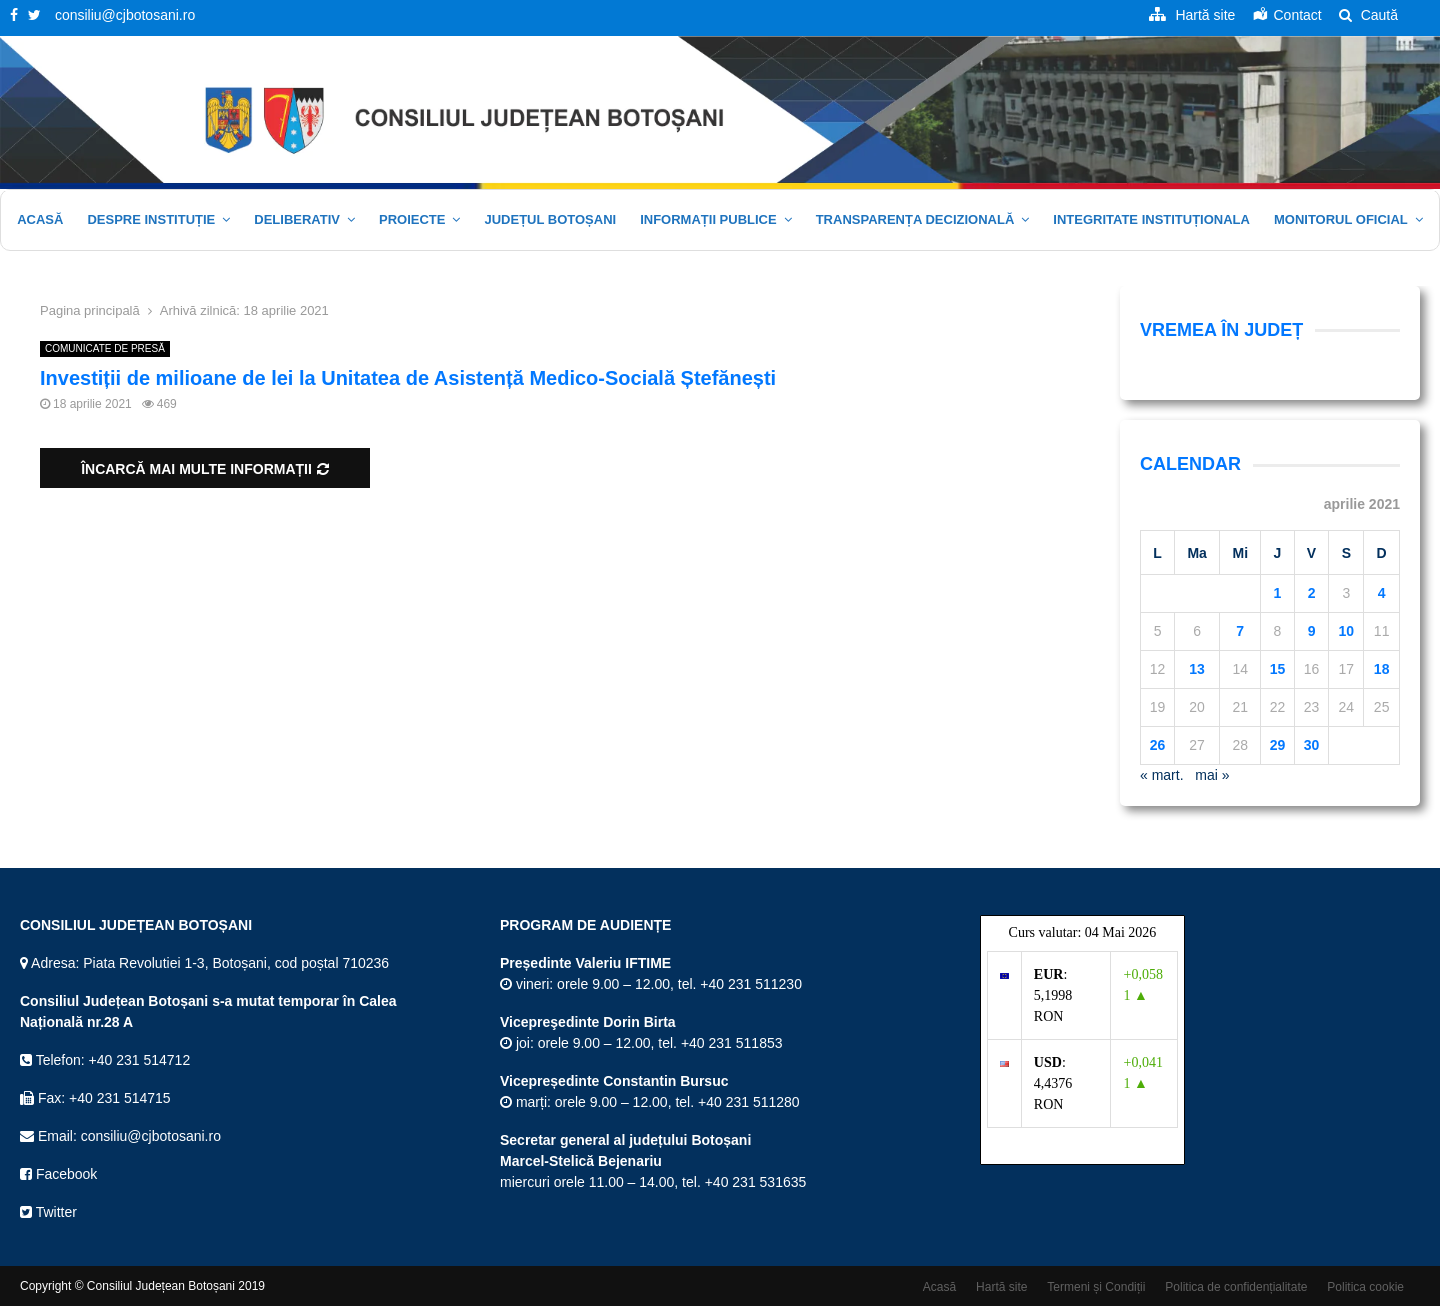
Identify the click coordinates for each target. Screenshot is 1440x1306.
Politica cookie (1365, 1287)
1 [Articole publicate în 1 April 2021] (1278, 593)
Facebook (58, 1174)
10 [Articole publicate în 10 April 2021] (1347, 631)
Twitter (48, 1212)
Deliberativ (297, 219)
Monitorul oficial (1341, 219)
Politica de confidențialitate (1236, 1287)
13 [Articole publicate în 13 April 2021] (1197, 669)
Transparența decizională (915, 219)
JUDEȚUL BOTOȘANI (550, 219)
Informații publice (708, 219)
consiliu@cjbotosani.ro (125, 15)
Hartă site (1001, 1287)
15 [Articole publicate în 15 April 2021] (1278, 669)
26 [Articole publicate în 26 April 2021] (1158, 745)
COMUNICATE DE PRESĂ (105, 348)
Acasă (40, 219)
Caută (1368, 15)
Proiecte (412, 219)
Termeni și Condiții (1096, 1287)
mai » (1212, 775)
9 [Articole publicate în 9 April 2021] (1312, 631)
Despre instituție (151, 219)
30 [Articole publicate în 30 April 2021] (1312, 745)
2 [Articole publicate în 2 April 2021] (1312, 593)
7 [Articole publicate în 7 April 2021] (1240, 631)
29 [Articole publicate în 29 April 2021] (1278, 745)
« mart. (1162, 775)
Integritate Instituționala (1151, 219)
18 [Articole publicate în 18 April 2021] (1382, 669)
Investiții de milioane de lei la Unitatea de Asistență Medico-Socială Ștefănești (408, 378)
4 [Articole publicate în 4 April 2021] (1382, 593)
